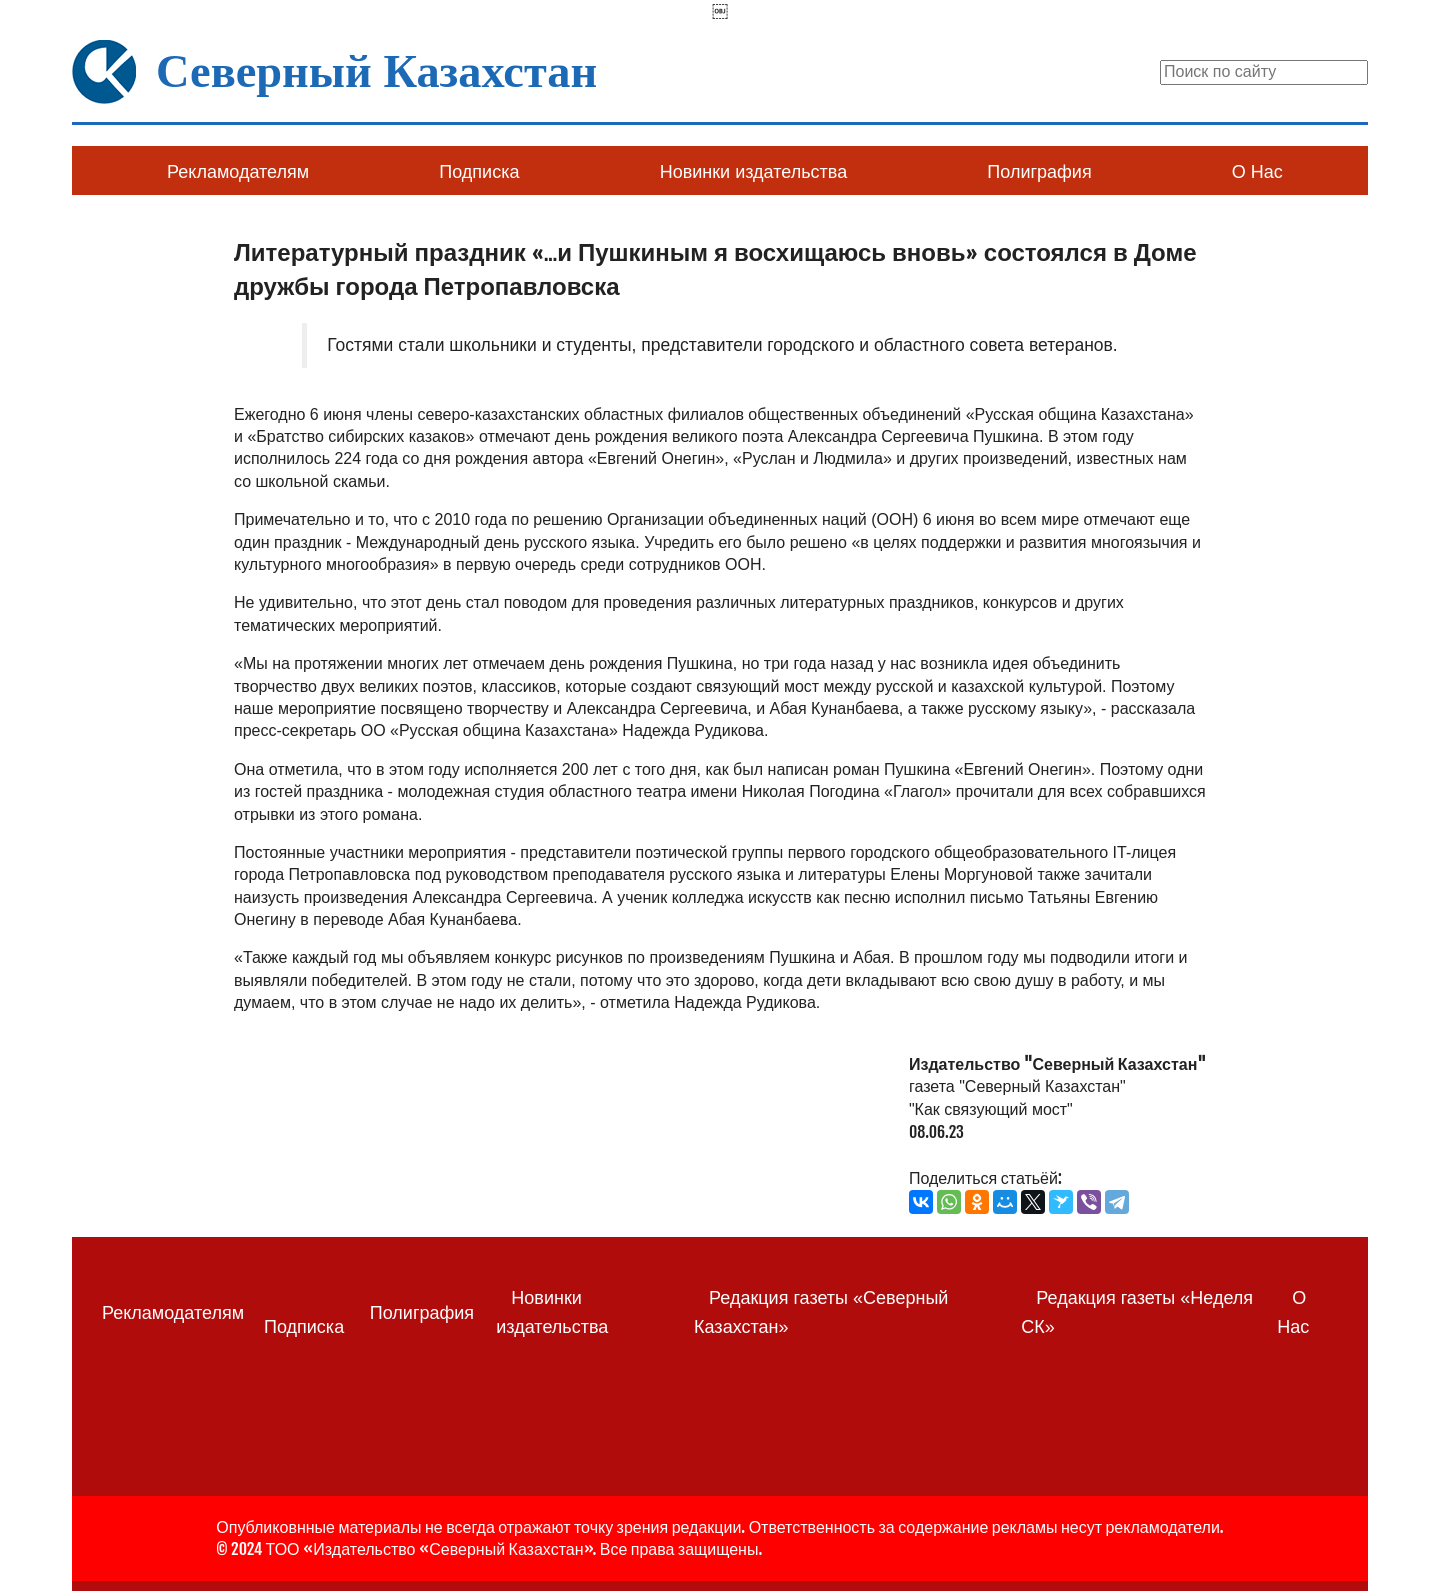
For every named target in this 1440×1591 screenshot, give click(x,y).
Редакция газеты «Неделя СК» (1137, 1312)
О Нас (1257, 172)
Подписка (479, 172)
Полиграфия (1039, 172)
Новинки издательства (753, 172)
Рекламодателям (238, 172)
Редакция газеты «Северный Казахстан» (821, 1312)
